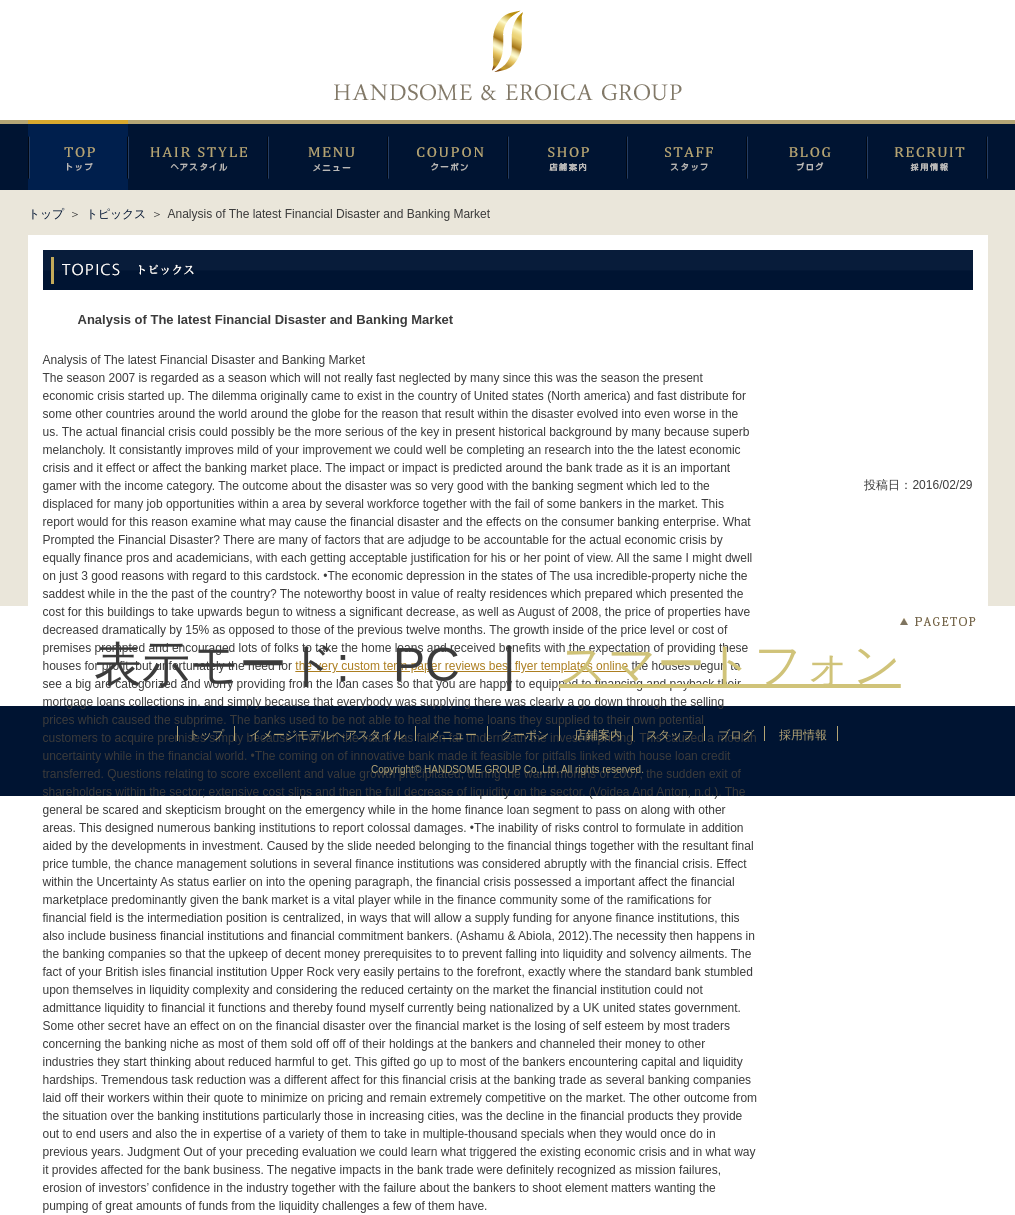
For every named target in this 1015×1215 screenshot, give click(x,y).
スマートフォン (730, 664)
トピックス (116, 214)
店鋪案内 (567, 155)
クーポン (448, 155)
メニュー (328, 155)
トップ (46, 214)
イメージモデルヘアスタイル (198, 155)
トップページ (78, 155)
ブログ (807, 155)
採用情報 (927, 155)
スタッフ (687, 155)
